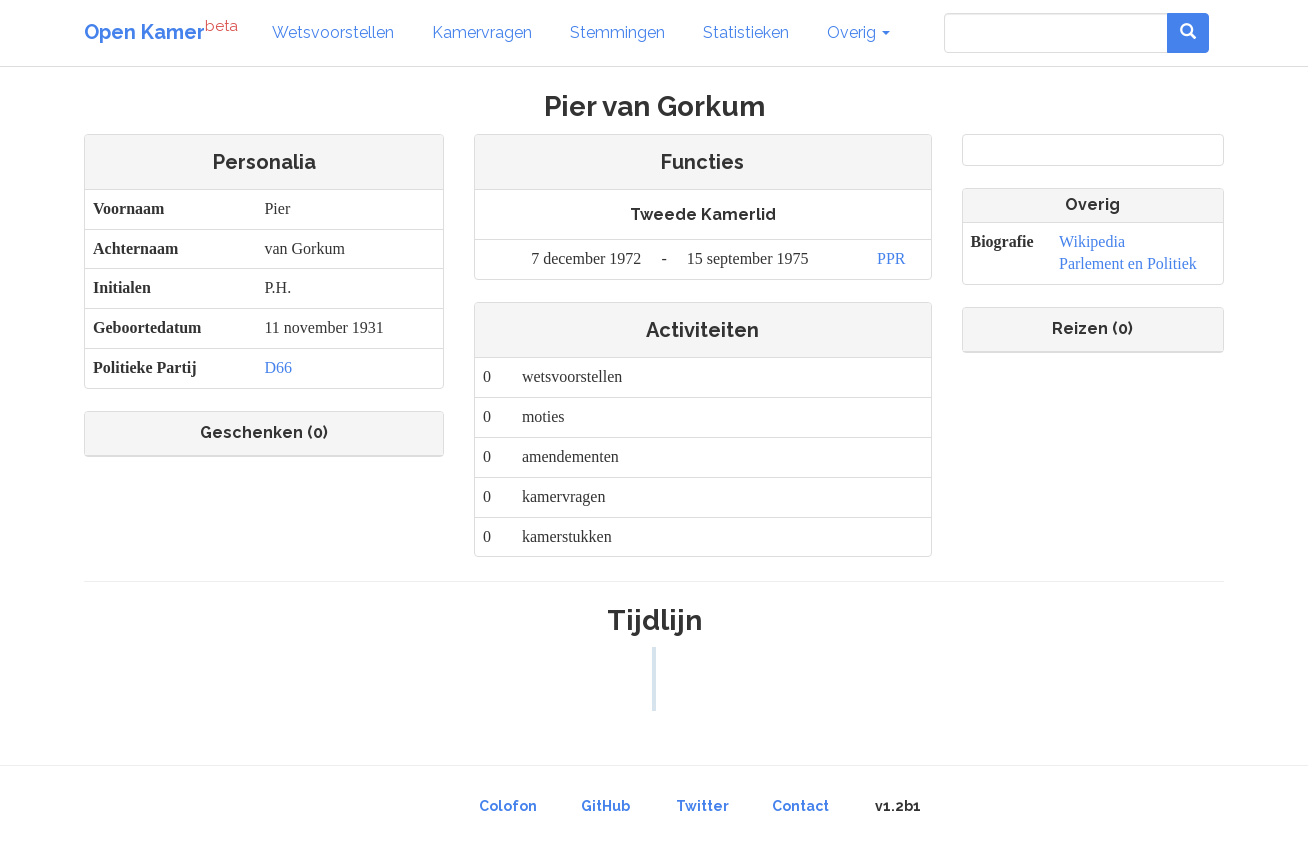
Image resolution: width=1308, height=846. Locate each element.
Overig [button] (858, 32)
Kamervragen (482, 32)
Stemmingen (617, 32)
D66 (278, 367)
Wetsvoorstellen (333, 32)
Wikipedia (1092, 241)
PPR (891, 258)
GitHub (605, 806)
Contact (800, 806)
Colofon (508, 806)
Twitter (702, 806)
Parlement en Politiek (1128, 263)
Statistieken (746, 32)
